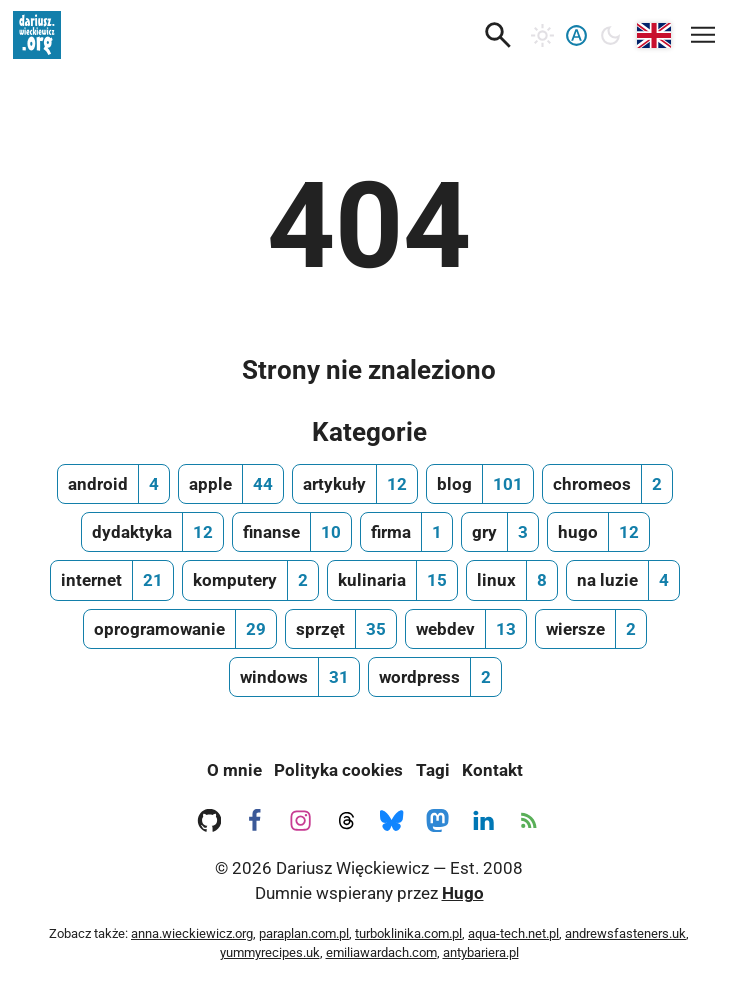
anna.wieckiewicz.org (192, 933)
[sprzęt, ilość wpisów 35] (341, 629)
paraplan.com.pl (304, 933)
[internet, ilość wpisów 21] (112, 580)
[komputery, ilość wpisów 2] (250, 580)
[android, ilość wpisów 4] (113, 484)
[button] (498, 35)
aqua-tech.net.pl (513, 933)
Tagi (433, 770)
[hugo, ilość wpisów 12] (598, 532)
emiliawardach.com (381, 952)
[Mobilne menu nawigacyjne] (703, 31)
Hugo (463, 893)
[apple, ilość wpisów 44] (231, 484)
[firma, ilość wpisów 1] (406, 532)
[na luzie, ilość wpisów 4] (623, 580)
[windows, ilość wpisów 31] (294, 677)
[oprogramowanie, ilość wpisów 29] (180, 629)
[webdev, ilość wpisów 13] (466, 629)
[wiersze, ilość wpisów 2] (591, 629)
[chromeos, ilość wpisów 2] (607, 484)
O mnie (234, 770)
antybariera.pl (481, 952)
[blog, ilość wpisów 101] (480, 484)
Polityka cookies (338, 770)
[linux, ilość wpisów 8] (512, 580)
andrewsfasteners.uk (625, 933)
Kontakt (492, 770)
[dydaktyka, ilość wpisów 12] (152, 532)
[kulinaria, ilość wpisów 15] (392, 580)
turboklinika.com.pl (408, 933)
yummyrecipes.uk (270, 952)
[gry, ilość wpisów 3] (500, 532)
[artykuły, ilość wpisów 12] (355, 484)
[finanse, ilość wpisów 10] (292, 532)
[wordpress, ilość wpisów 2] (435, 677)
